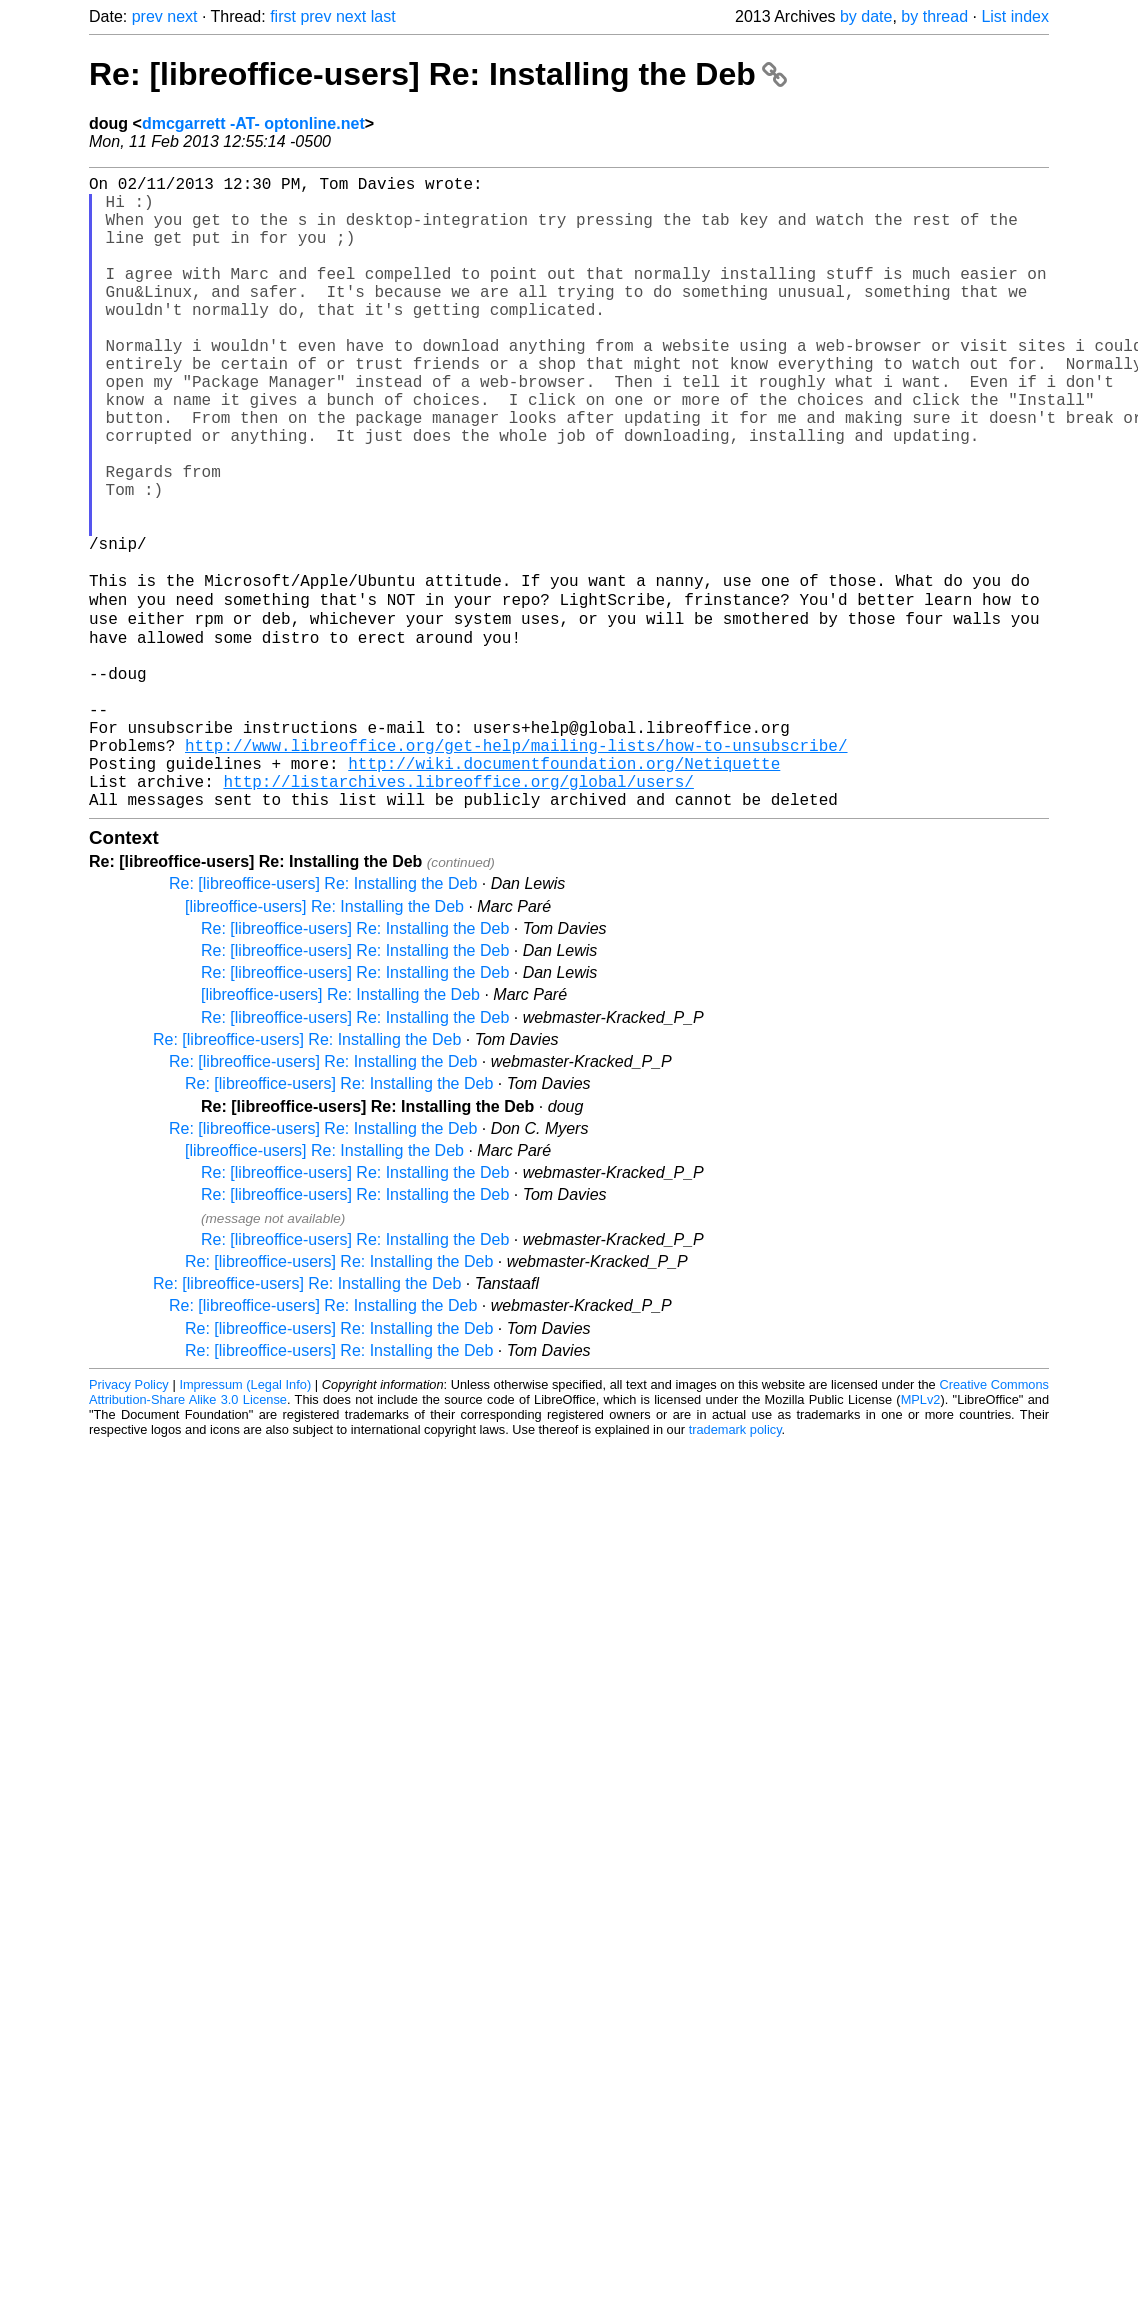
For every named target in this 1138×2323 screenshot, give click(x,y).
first (283, 16)
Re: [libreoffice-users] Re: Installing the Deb (438, 74)
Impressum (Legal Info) (245, 1520)
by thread (934, 16)
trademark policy (735, 1565)
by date (866, 16)
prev (147, 16)
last (383, 16)
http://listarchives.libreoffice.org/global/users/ (458, 913)
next (182, 16)
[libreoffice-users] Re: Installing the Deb (324, 1042)
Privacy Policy (129, 1520)
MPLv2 (921, 1535)
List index (1015, 16)
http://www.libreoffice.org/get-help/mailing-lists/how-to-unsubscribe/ (516, 869)
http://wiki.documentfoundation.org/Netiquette (564, 891)
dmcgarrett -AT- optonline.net (253, 123)
